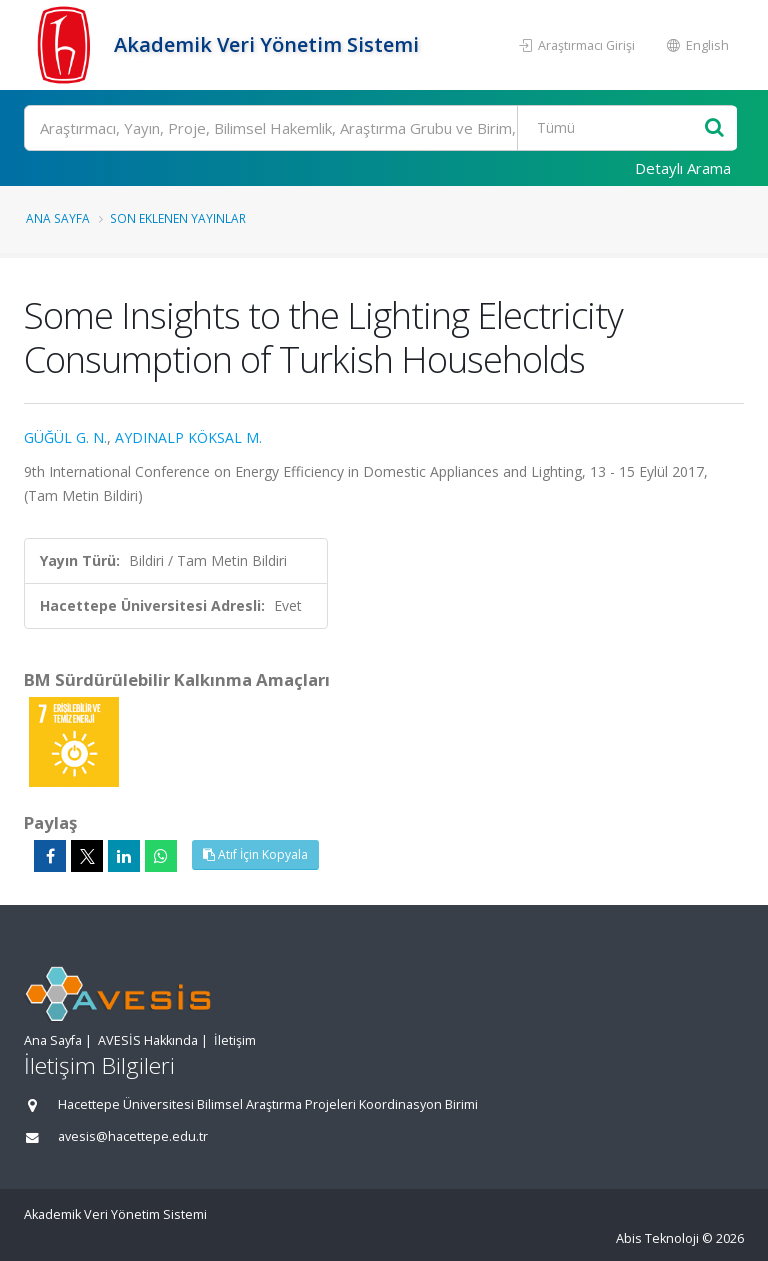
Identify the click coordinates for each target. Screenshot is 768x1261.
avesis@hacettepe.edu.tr (133, 1136)
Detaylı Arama (683, 168)
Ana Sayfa (58, 218)
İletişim (235, 1040)
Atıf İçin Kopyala (255, 854)
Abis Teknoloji (657, 1238)
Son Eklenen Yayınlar (178, 218)
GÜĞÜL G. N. (65, 437)
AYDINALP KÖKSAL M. (188, 437)
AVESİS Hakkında (148, 1040)
